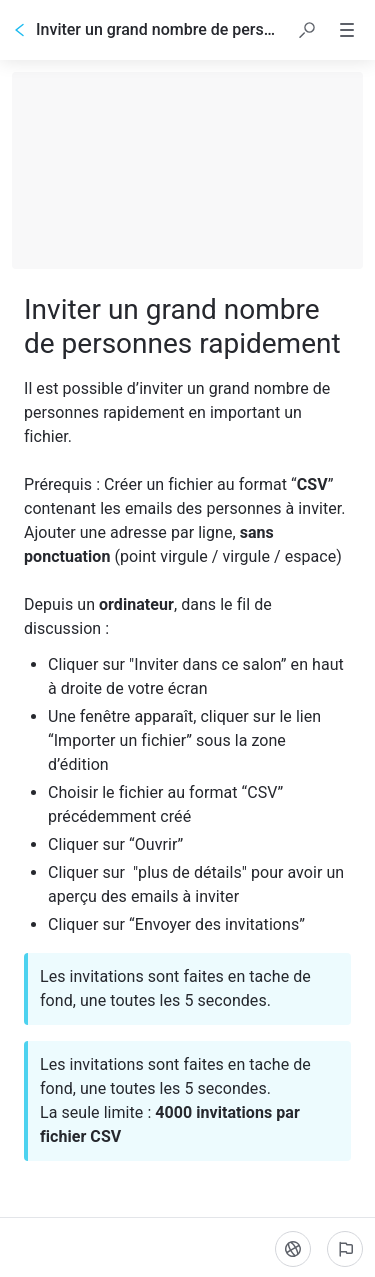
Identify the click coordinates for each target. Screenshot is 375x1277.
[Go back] (20, 30)
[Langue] (293, 1249)
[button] (307, 30)
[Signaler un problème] (345, 1249)
